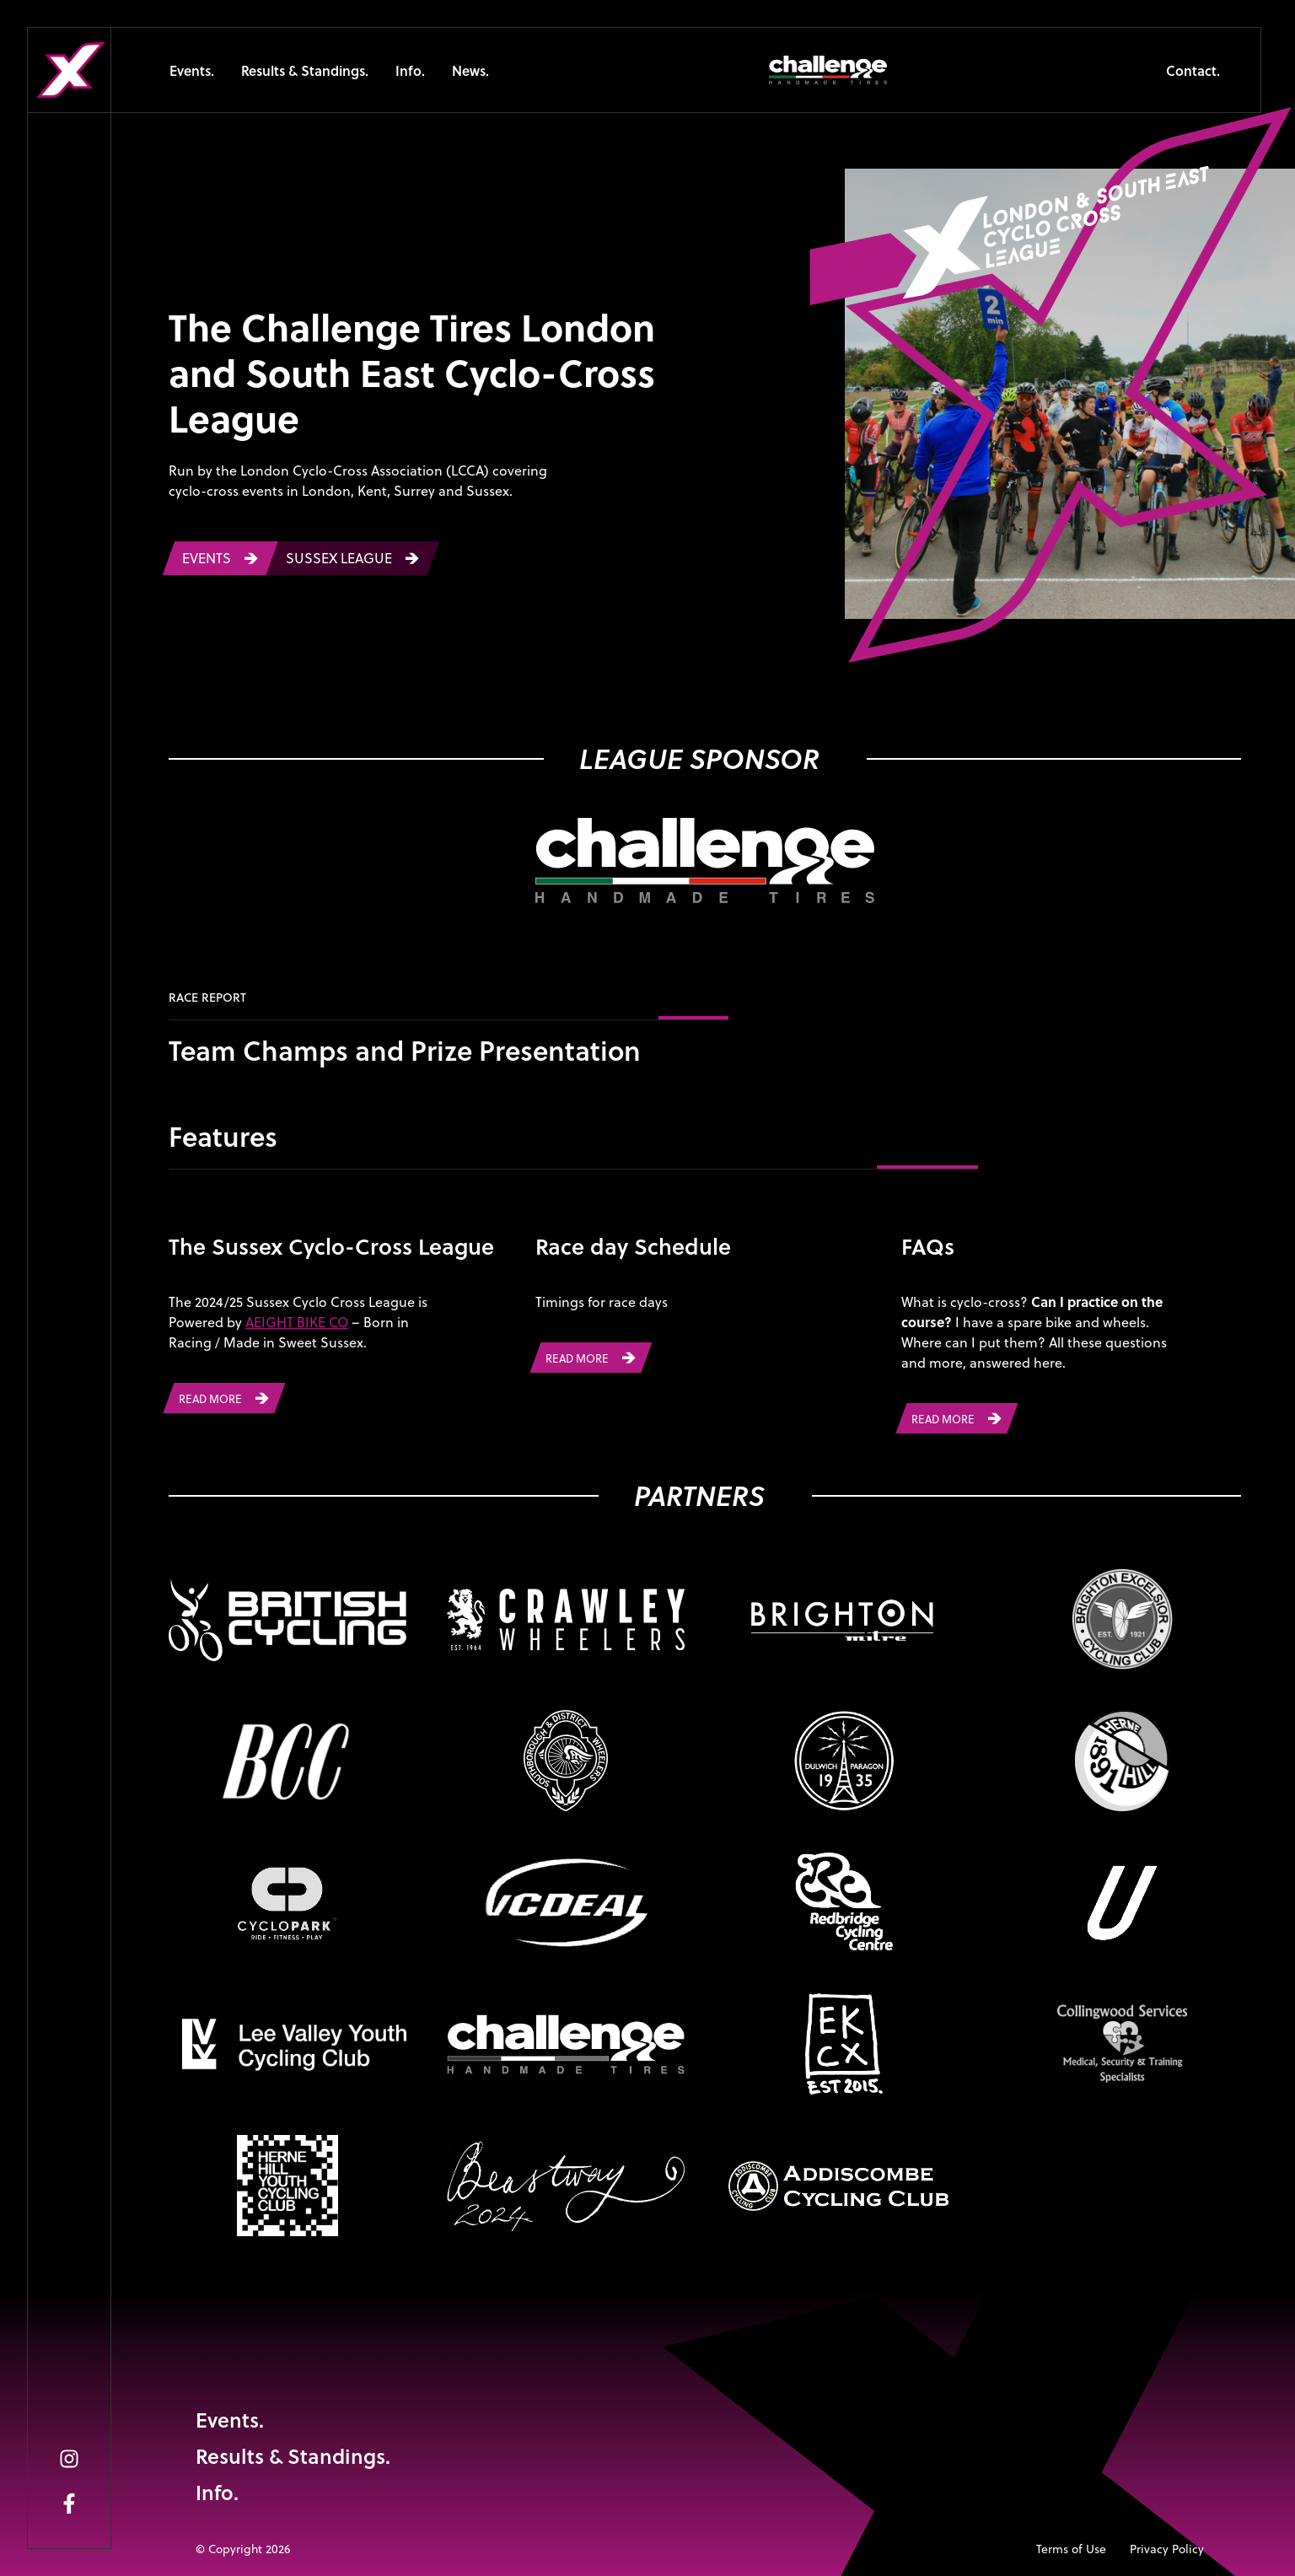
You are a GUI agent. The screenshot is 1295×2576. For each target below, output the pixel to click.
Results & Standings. (304, 70)
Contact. (1193, 70)
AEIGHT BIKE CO (296, 1322)
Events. (191, 70)
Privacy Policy (1167, 2549)
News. (470, 70)
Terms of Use (1071, 2549)
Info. (410, 70)
